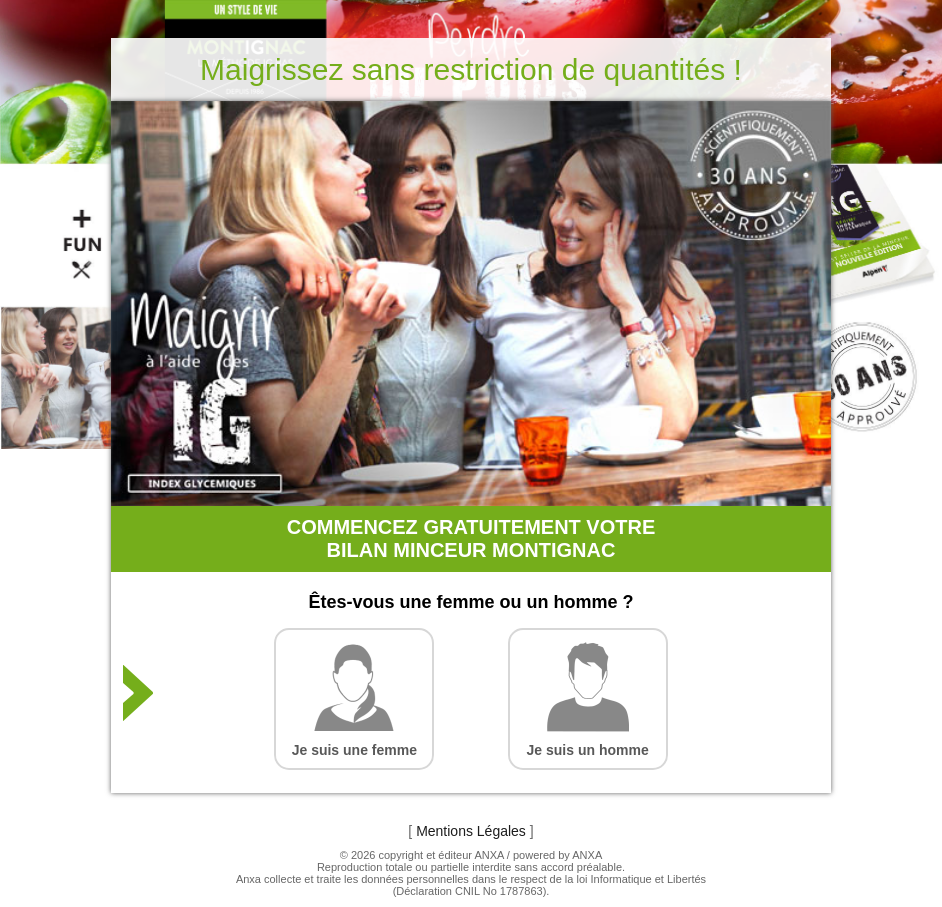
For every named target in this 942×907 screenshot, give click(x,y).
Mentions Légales (471, 831)
